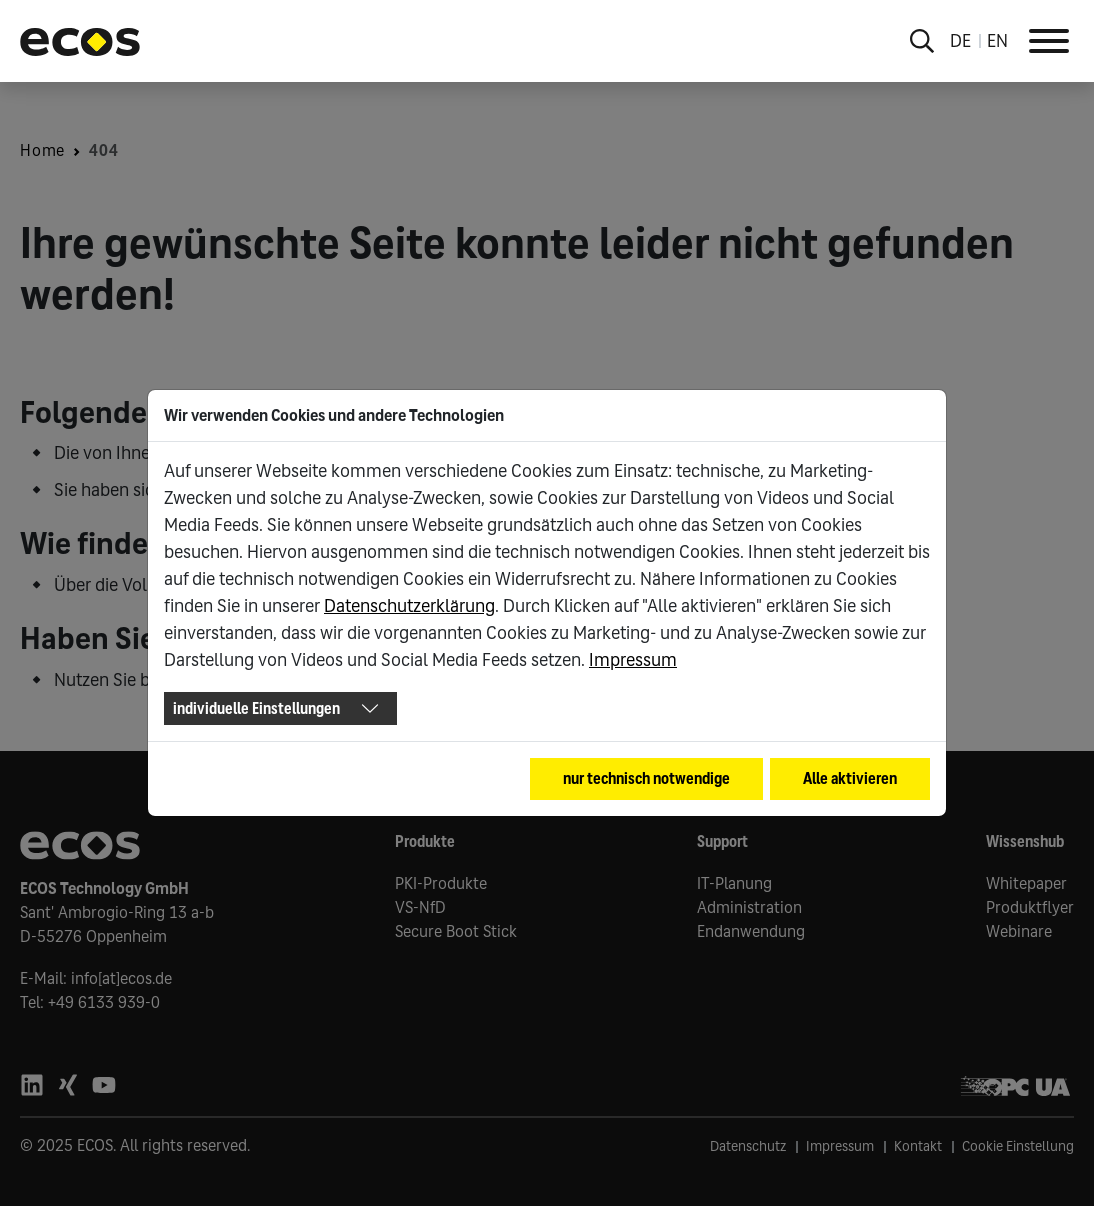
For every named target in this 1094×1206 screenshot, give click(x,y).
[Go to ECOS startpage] (80, 41)
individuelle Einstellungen (256, 708)
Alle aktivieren (850, 778)
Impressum (633, 660)
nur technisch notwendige (646, 778)
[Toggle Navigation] (1049, 41)
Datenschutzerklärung (409, 606)
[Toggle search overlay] (922, 41)
